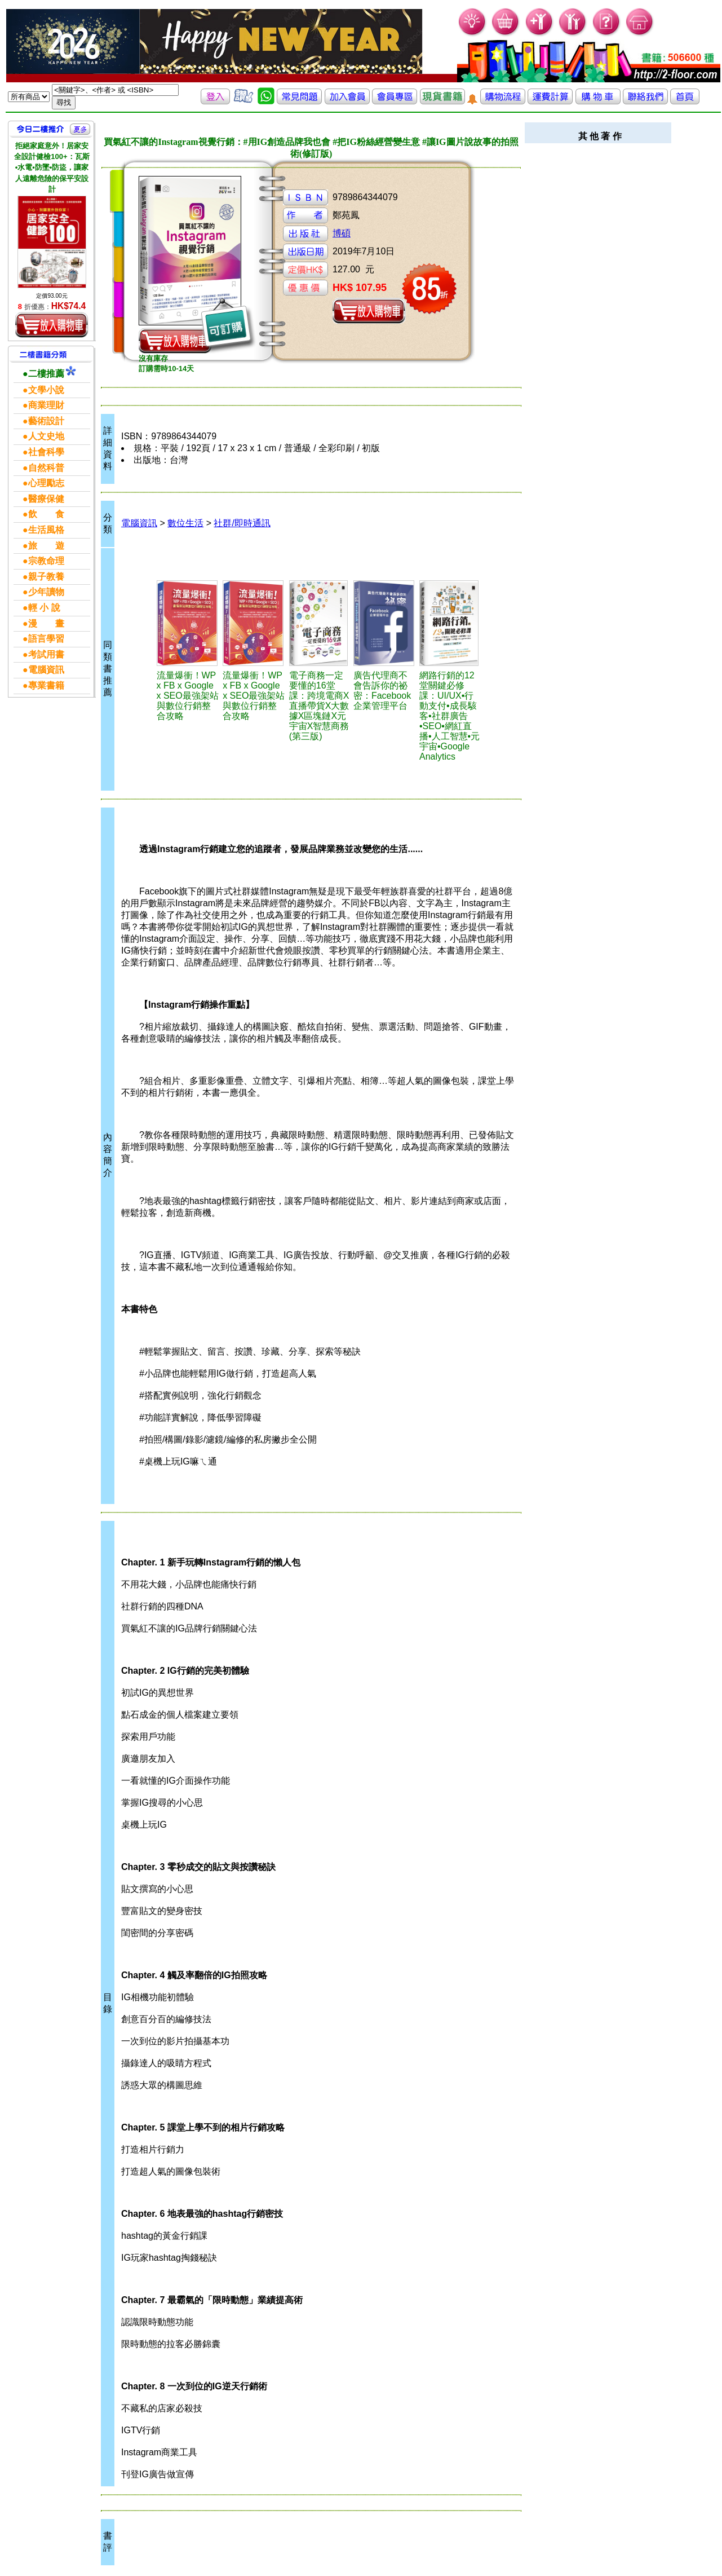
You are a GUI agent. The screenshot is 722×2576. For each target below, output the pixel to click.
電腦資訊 (139, 523)
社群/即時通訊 (242, 523)
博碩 (342, 233)
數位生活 (185, 523)
